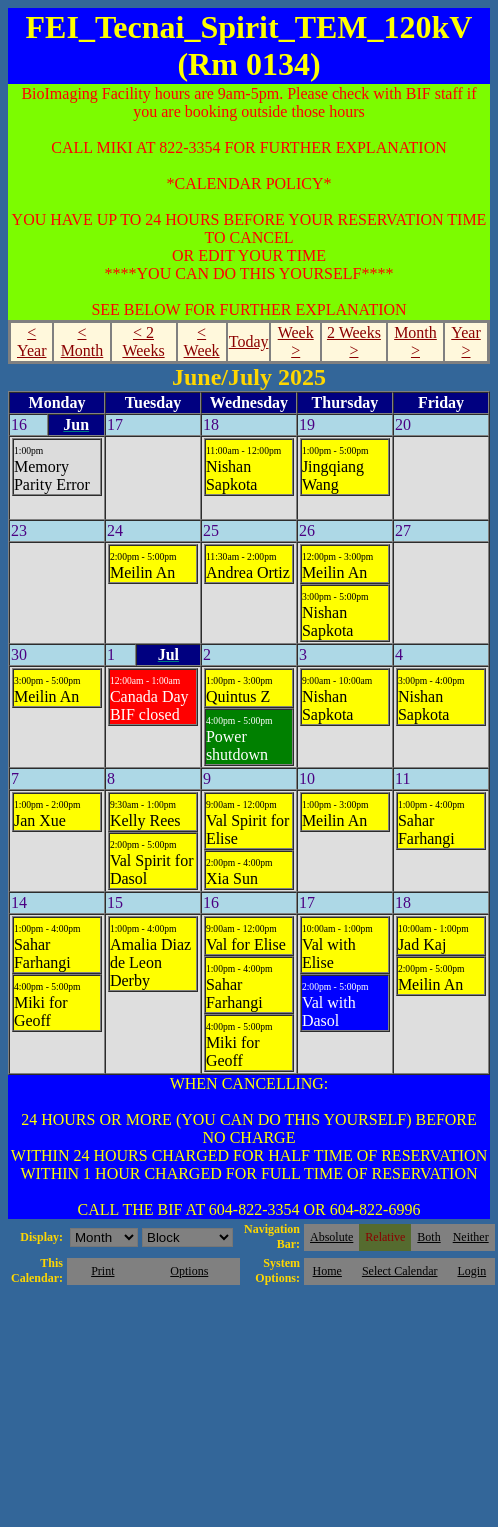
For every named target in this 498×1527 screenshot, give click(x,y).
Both (428, 1237)
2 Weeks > (354, 341)
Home (327, 1271)
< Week (202, 341)
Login (471, 1271)
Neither (471, 1237)
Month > (415, 341)
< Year (31, 341)
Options (189, 1271)
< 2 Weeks (143, 341)
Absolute (331, 1237)
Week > (296, 341)
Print (102, 1271)
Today (249, 341)
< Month (82, 341)
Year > (465, 341)
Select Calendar (400, 1271)
